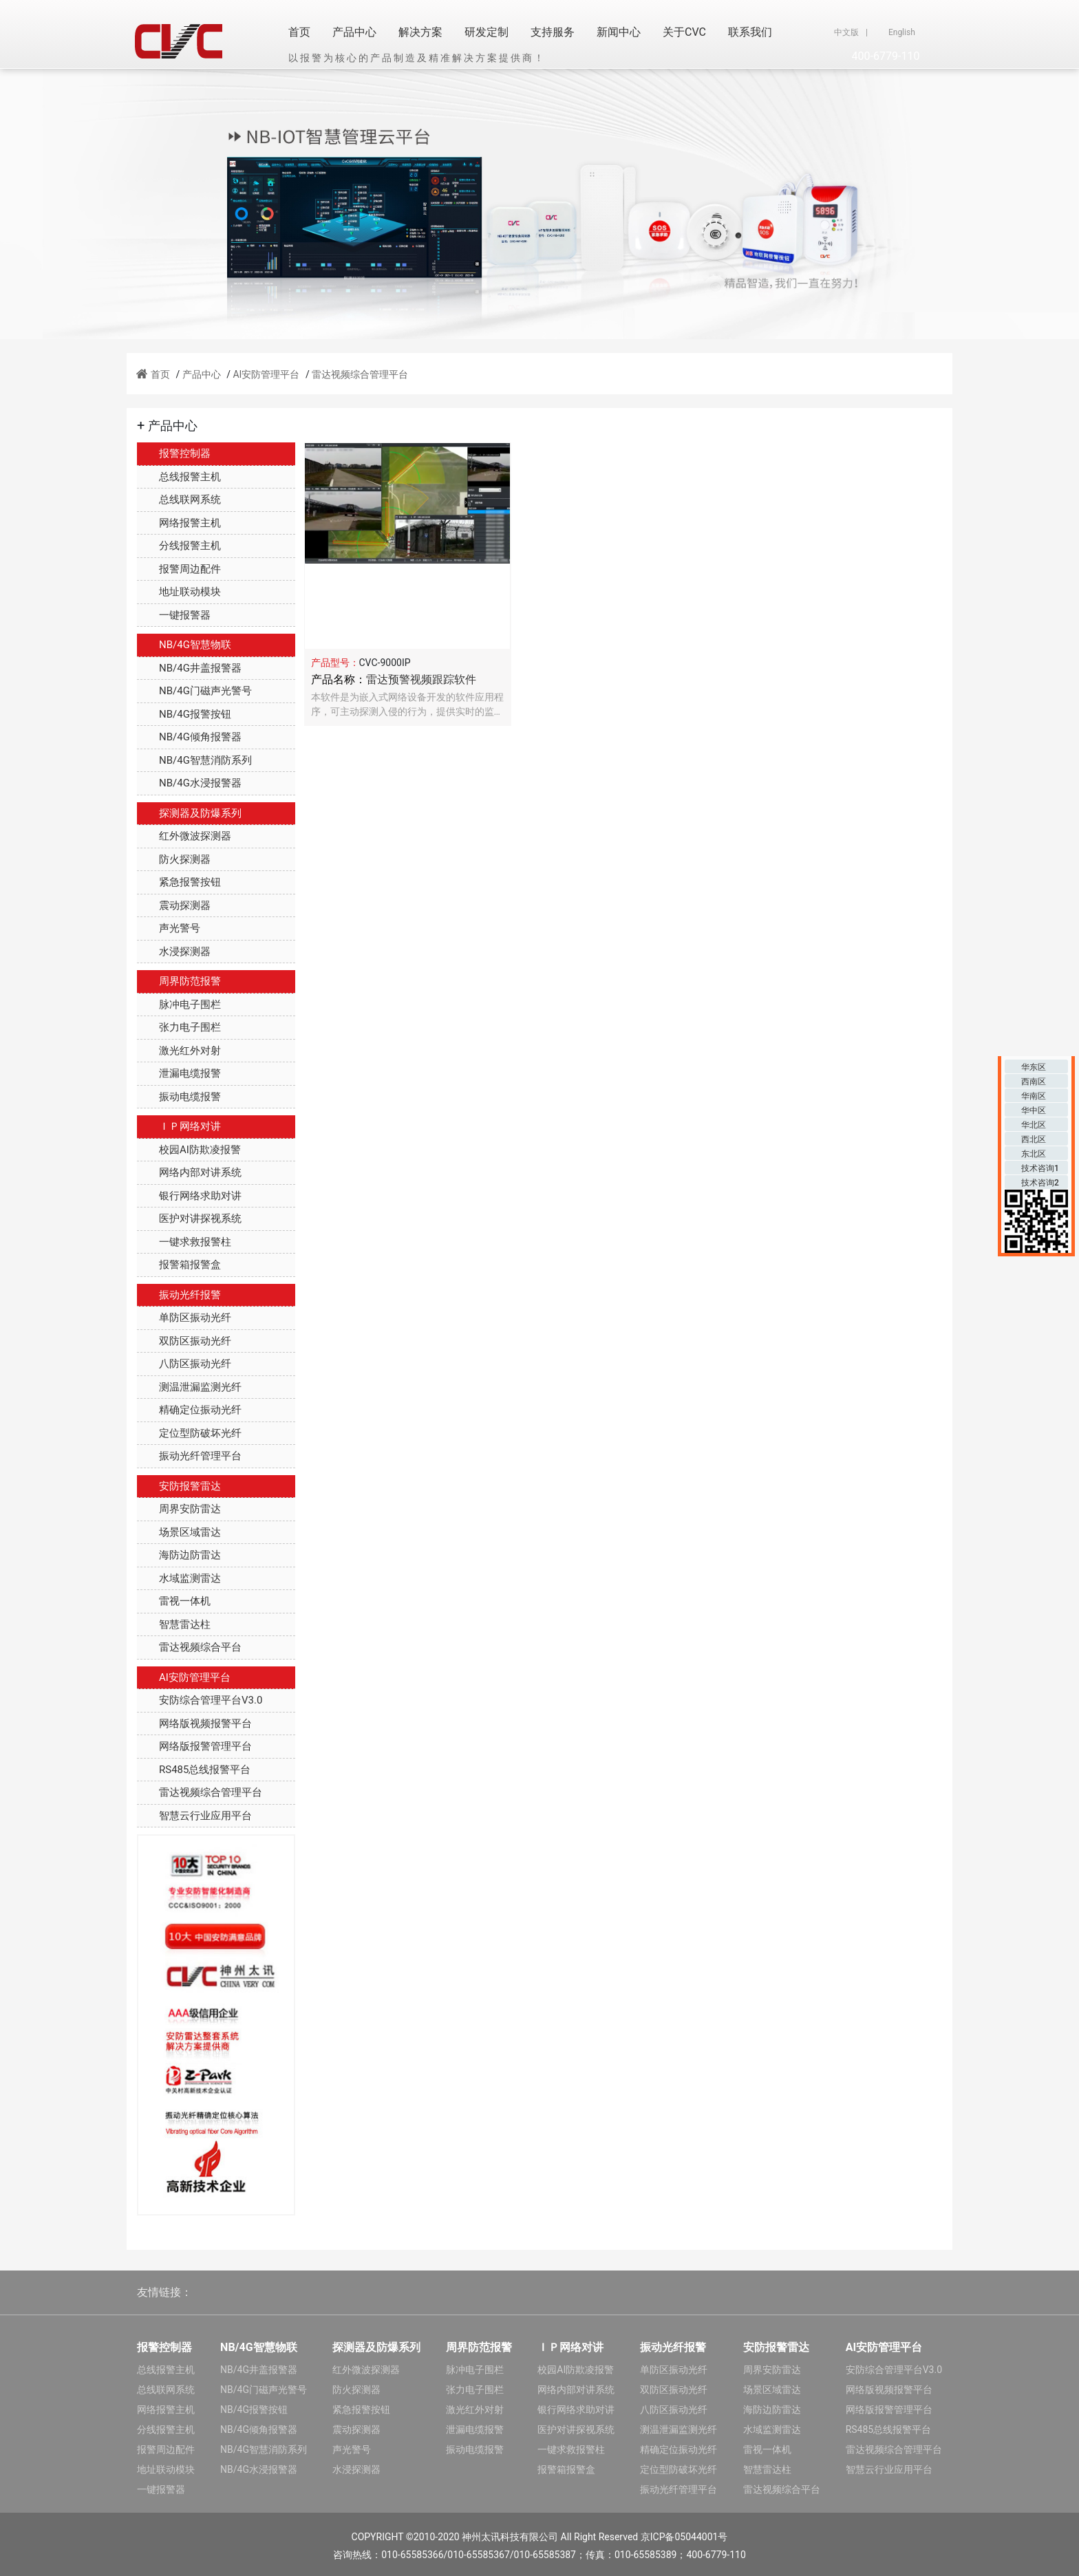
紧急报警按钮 (179, 882)
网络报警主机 (179, 523)
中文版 (846, 32)
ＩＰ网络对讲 (179, 1126)
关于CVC (684, 32)
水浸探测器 (174, 951)
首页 (299, 32)
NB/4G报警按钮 (184, 714)
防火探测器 (174, 859)
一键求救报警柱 (184, 1242)
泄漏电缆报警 (179, 1073)
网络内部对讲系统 (189, 1172)
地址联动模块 (179, 592)
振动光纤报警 (179, 1295)
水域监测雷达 (179, 1578)
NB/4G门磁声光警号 (194, 691)
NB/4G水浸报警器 (189, 783)
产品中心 (354, 32)
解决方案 (420, 32)
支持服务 (553, 32)
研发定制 (486, 32)
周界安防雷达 (179, 1509)
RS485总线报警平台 (193, 1770)
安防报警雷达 (179, 1486)
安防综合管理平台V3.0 (199, 1700)
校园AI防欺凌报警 (189, 1150)
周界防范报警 (179, 981)
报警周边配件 (179, 569)
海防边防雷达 (179, 1555)
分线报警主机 (179, 545)
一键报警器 (174, 615)
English (901, 32)
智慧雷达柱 (174, 1624)
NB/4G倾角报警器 (189, 737)
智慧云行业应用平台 (194, 1816)
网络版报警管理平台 (194, 1746)
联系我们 (750, 32)
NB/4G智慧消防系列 (194, 760)
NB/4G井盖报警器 (189, 668)
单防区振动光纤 (184, 1317)
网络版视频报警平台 (194, 1723)
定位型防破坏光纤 (189, 1433)
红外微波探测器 (184, 836)
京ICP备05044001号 (684, 2536)
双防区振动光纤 (184, 1341)
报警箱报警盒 (179, 1264)
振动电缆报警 (179, 1097)
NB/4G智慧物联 (184, 645)
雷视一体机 (174, 1601)
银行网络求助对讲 (189, 1196)
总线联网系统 (179, 499)
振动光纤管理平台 (189, 1456)
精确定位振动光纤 (189, 1410)
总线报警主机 (179, 477)
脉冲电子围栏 (179, 1004)
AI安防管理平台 (266, 374)
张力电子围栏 (179, 1027)
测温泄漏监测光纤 (189, 1387)
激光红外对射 (179, 1051)
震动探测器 (174, 905)
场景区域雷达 (179, 1532)
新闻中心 (619, 32)
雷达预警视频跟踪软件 (421, 679)
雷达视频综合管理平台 (360, 374)
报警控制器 (174, 453)
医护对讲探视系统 (189, 1218)
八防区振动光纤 (184, 1364)
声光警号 (168, 928)
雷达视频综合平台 (189, 1647)
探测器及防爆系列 (189, 813)
